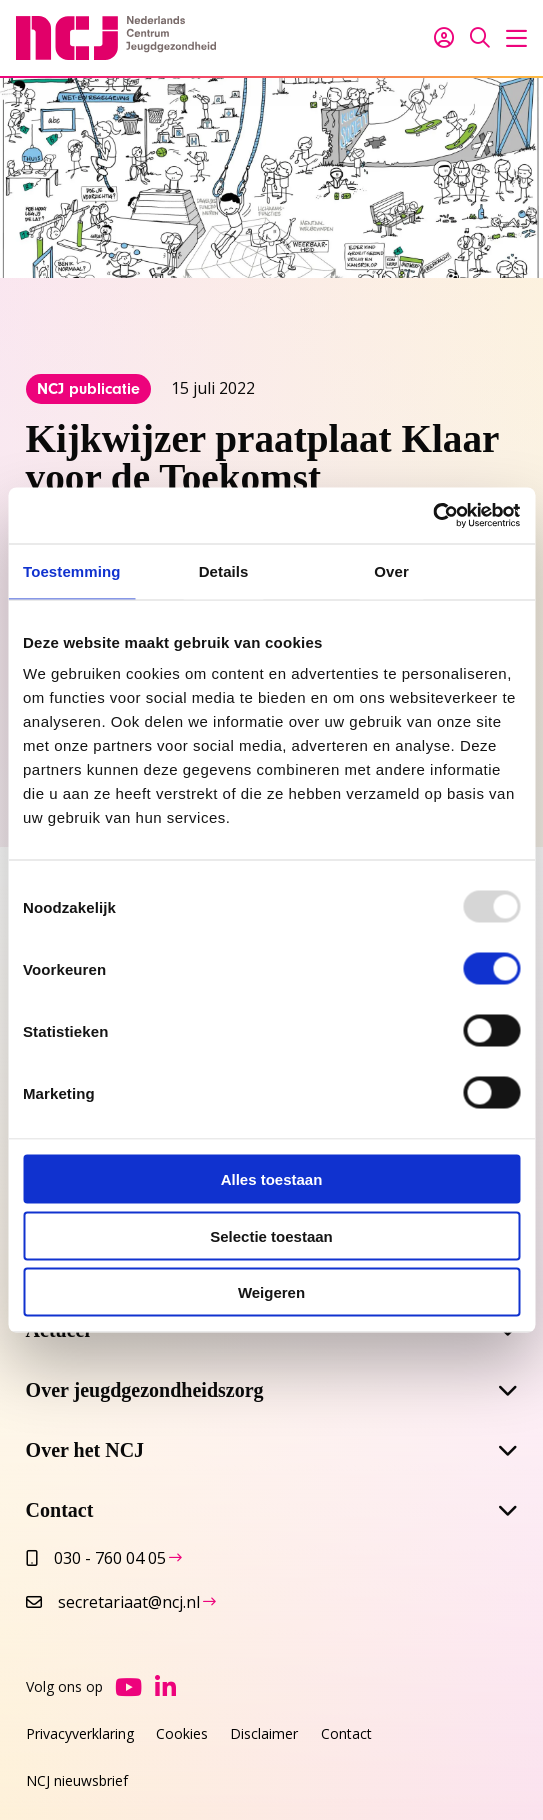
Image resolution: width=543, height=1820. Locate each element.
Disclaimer (264, 1733)
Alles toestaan (272, 1179)
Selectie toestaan (271, 1235)
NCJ (116, 38)
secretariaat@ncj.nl (113, 1602)
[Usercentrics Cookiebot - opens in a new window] (432, 516)
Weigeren (271, 1292)
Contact (346, 1733)
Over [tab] (391, 570)
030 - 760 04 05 (96, 1558)
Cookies (182, 1733)
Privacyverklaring (80, 1733)
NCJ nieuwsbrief (77, 1780)
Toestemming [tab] (72, 570)
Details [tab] (224, 570)
